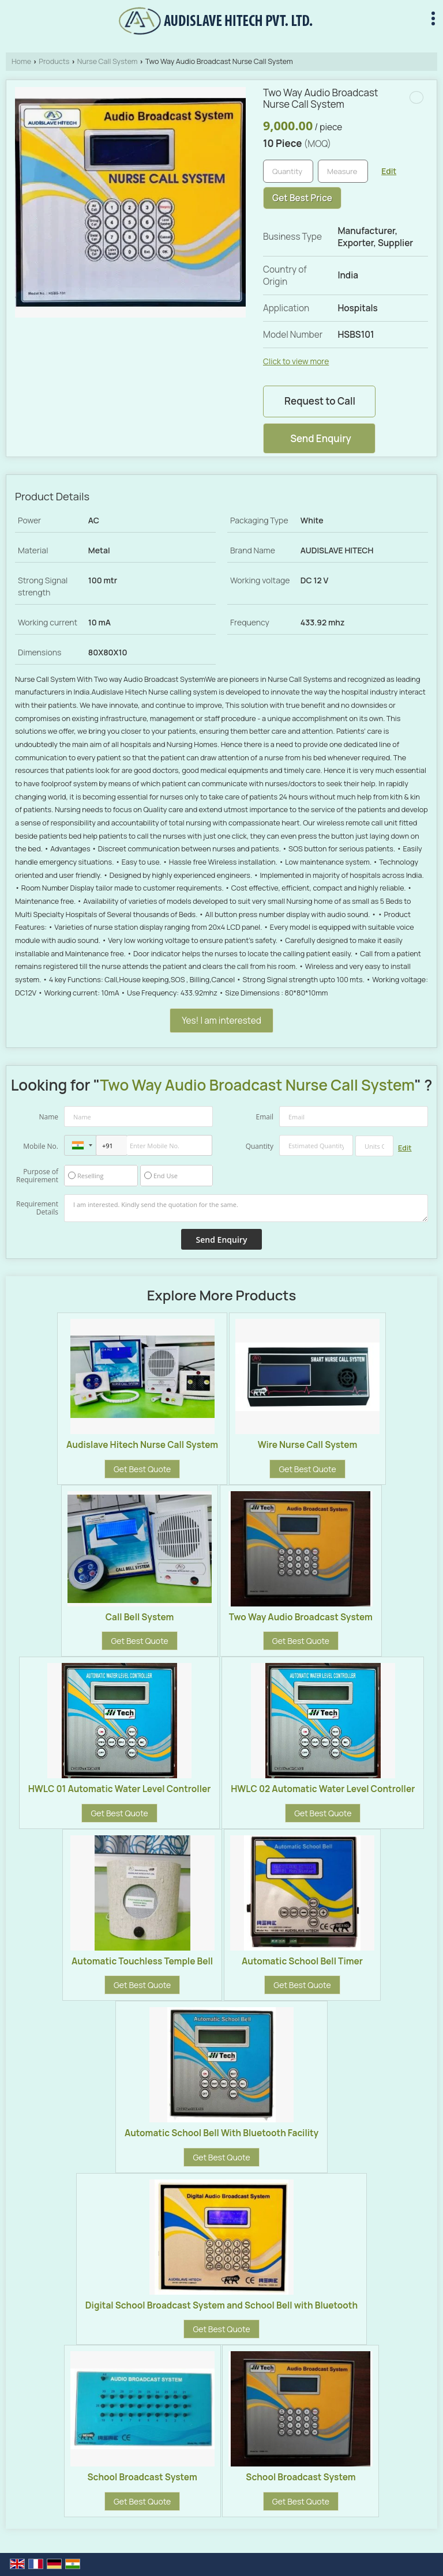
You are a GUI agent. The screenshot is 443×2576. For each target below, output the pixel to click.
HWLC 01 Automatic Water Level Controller (119, 1789)
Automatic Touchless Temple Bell (142, 1961)
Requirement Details (37, 1208)
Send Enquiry (320, 438)
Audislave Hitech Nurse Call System (142, 1445)
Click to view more (296, 361)
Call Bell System (140, 1617)
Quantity (259, 1146)
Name (48, 1117)
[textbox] (343, 171)
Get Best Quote (142, 1469)
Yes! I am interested (221, 1020)
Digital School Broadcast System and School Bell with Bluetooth (221, 2305)
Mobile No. (40, 1146)
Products (54, 61)
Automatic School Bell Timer (302, 1961)
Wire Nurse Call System (308, 1445)
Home (21, 61)
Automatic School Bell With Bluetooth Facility (221, 2133)
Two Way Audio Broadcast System (301, 1617)
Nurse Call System (107, 61)
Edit (388, 170)
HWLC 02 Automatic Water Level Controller (323, 1789)
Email (264, 1117)
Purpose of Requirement (37, 1176)
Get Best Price (302, 198)
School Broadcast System (142, 2477)
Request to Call (319, 401)
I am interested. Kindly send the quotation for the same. (246, 1208)
